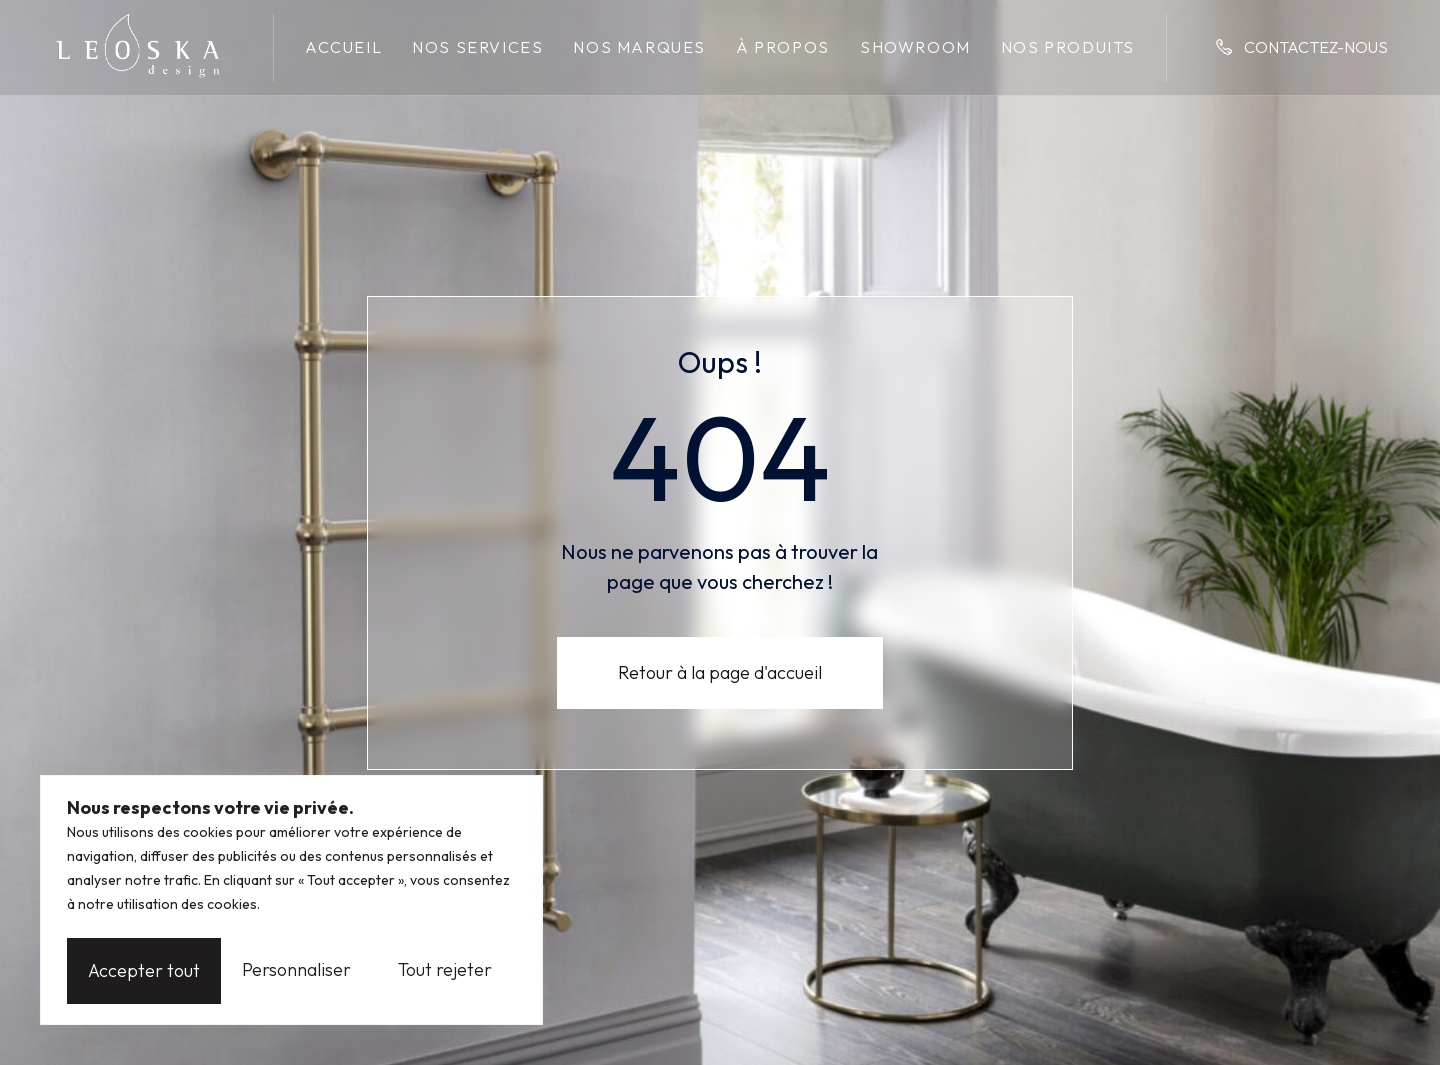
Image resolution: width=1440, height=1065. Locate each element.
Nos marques (639, 47)
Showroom (915, 47)
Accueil (343, 47)
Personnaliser (142, 970)
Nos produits (1068, 47)
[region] (291, 903)
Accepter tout (447, 970)
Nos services (477, 47)
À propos (783, 47)
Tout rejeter (294, 970)
